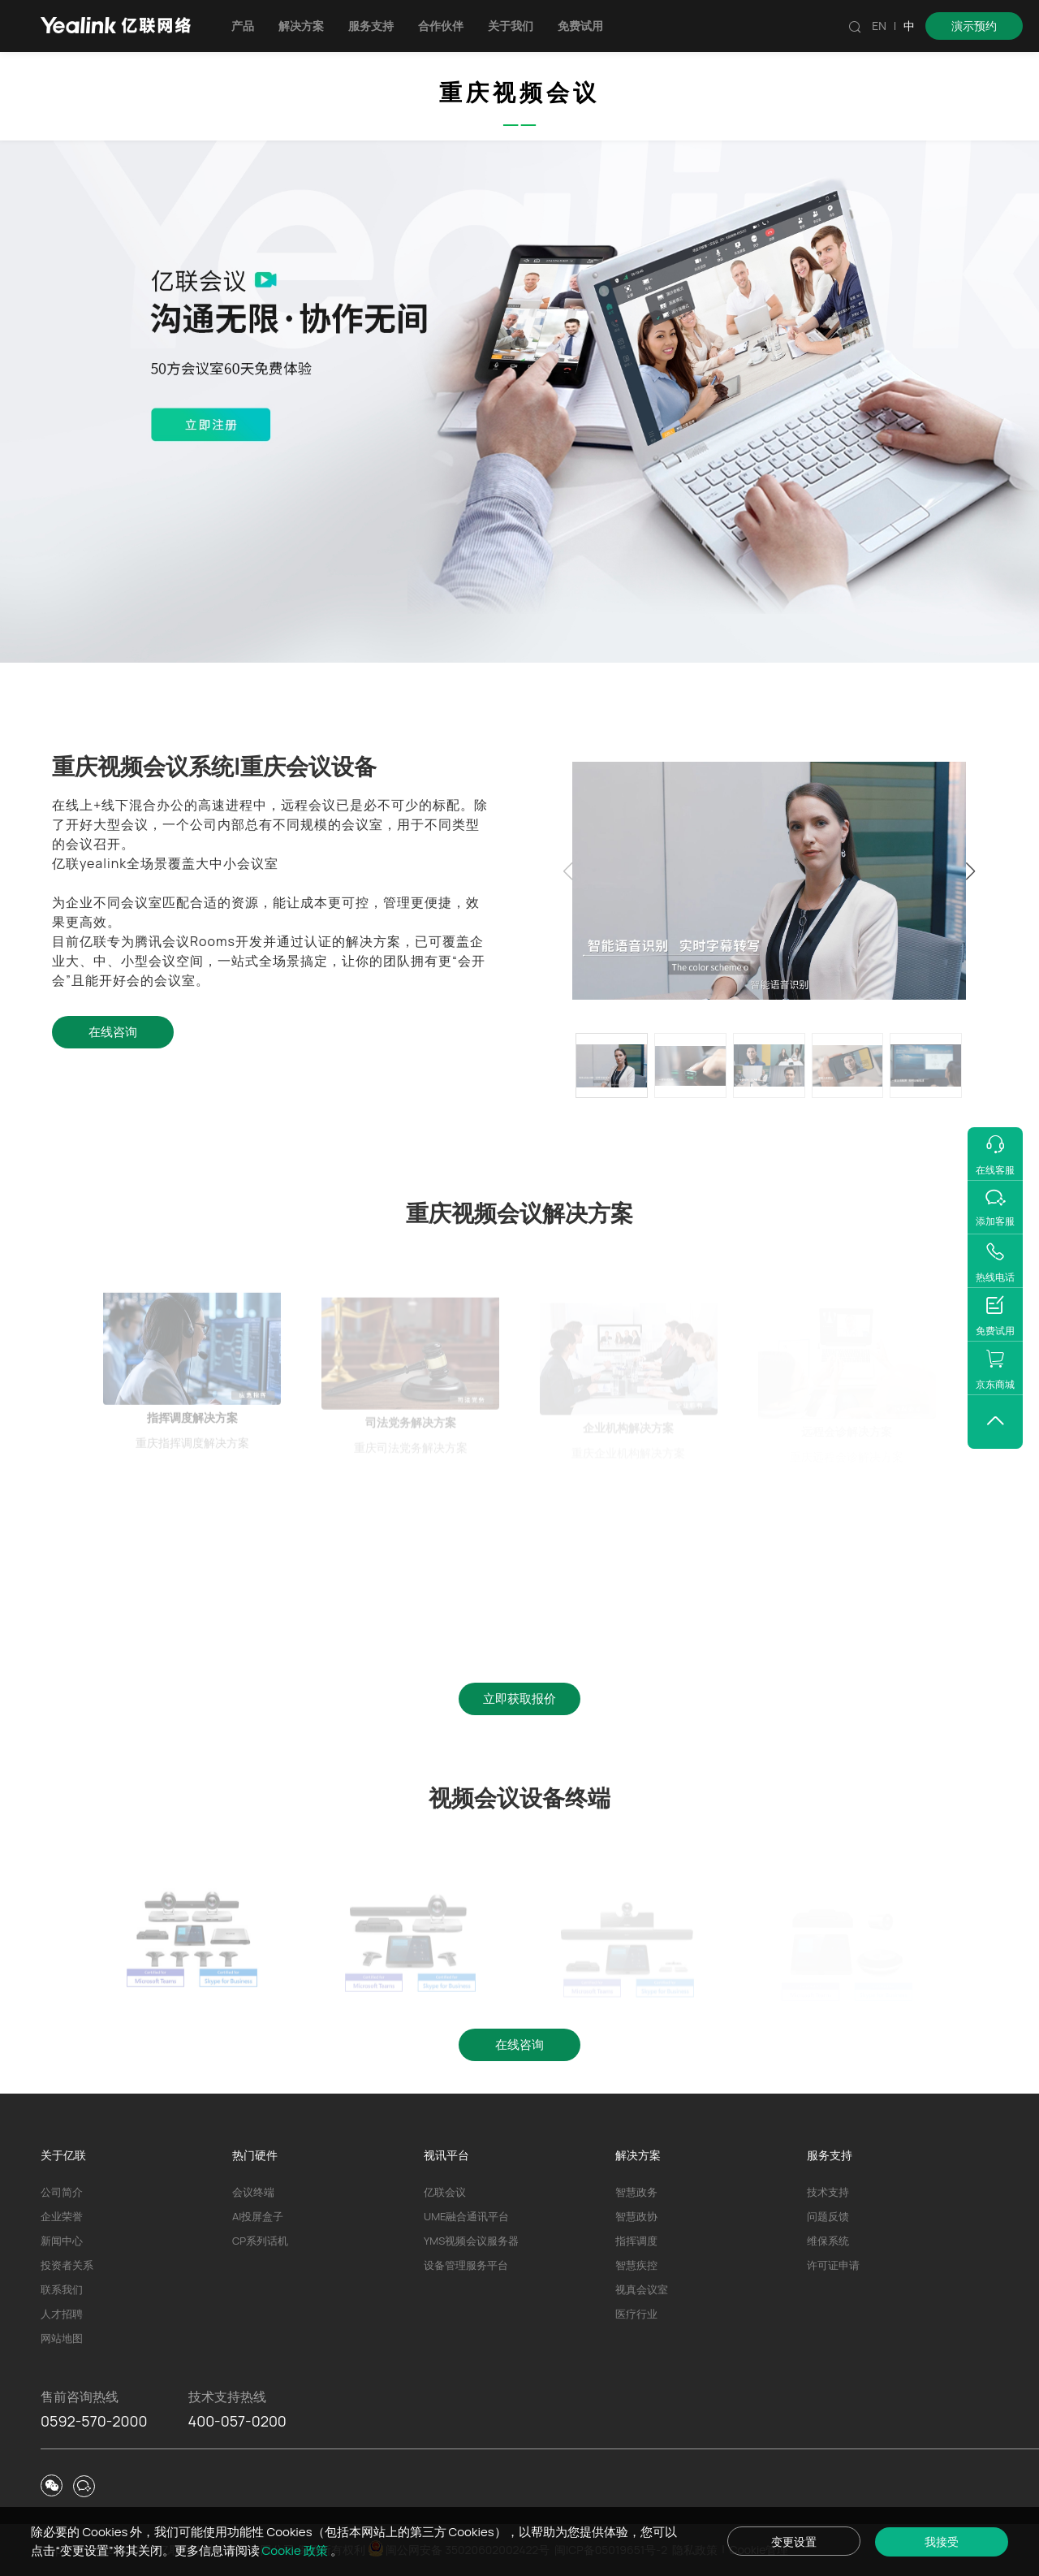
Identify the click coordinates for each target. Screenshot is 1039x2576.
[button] (970, 871)
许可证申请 (833, 2265)
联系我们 (62, 2289)
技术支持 (828, 2192)
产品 (242, 25)
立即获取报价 (519, 1698)
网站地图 (62, 2338)
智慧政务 (636, 2192)
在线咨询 (112, 1031)
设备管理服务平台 (466, 2265)
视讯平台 (446, 2155)
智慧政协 (636, 2216)
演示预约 (974, 25)
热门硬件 (255, 2155)
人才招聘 (62, 2313)
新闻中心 (62, 2240)
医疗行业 (636, 2313)
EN (879, 25)
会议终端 (253, 2192)
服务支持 (371, 25)
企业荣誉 (62, 2216)
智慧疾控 (636, 2265)
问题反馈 (828, 2216)
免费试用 (580, 25)
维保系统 (828, 2240)
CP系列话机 (260, 2240)
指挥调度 (636, 2240)
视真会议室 (641, 2289)
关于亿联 (63, 2155)
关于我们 (510, 25)
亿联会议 (445, 2192)
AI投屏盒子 (257, 2216)
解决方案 (301, 25)
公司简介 (62, 2192)
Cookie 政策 (296, 2550)
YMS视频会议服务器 (471, 2240)
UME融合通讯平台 (466, 2216)
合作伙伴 (440, 25)
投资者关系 (67, 2265)
